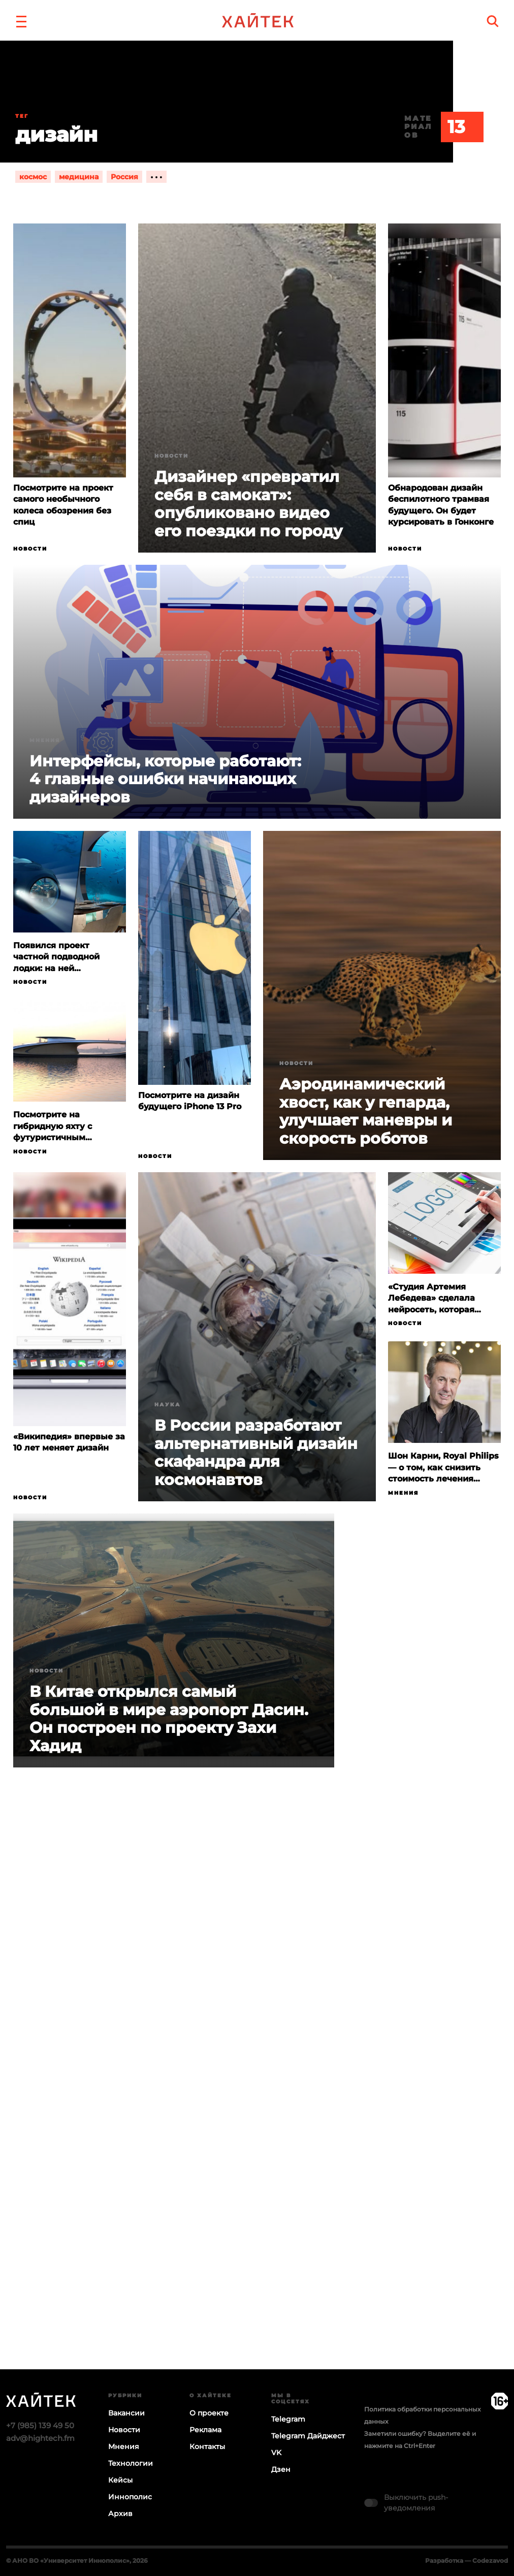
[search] (492, 21)
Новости (30, 548)
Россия (124, 176)
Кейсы (120, 2480)
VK (276, 2452)
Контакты (207, 2446)
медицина (79, 176)
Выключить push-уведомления (416, 2503)
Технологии (130, 2463)
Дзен (281, 2469)
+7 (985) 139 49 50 (40, 2425)
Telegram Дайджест (308, 2435)
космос (33, 176)
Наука (167, 1404)
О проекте (209, 2413)
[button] (21, 20)
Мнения (44, 740)
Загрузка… (257, 2107)
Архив (120, 2513)
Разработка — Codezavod (466, 2560)
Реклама (205, 2429)
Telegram (288, 2419)
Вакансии (126, 2413)
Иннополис (130, 2496)
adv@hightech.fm (40, 2438)
